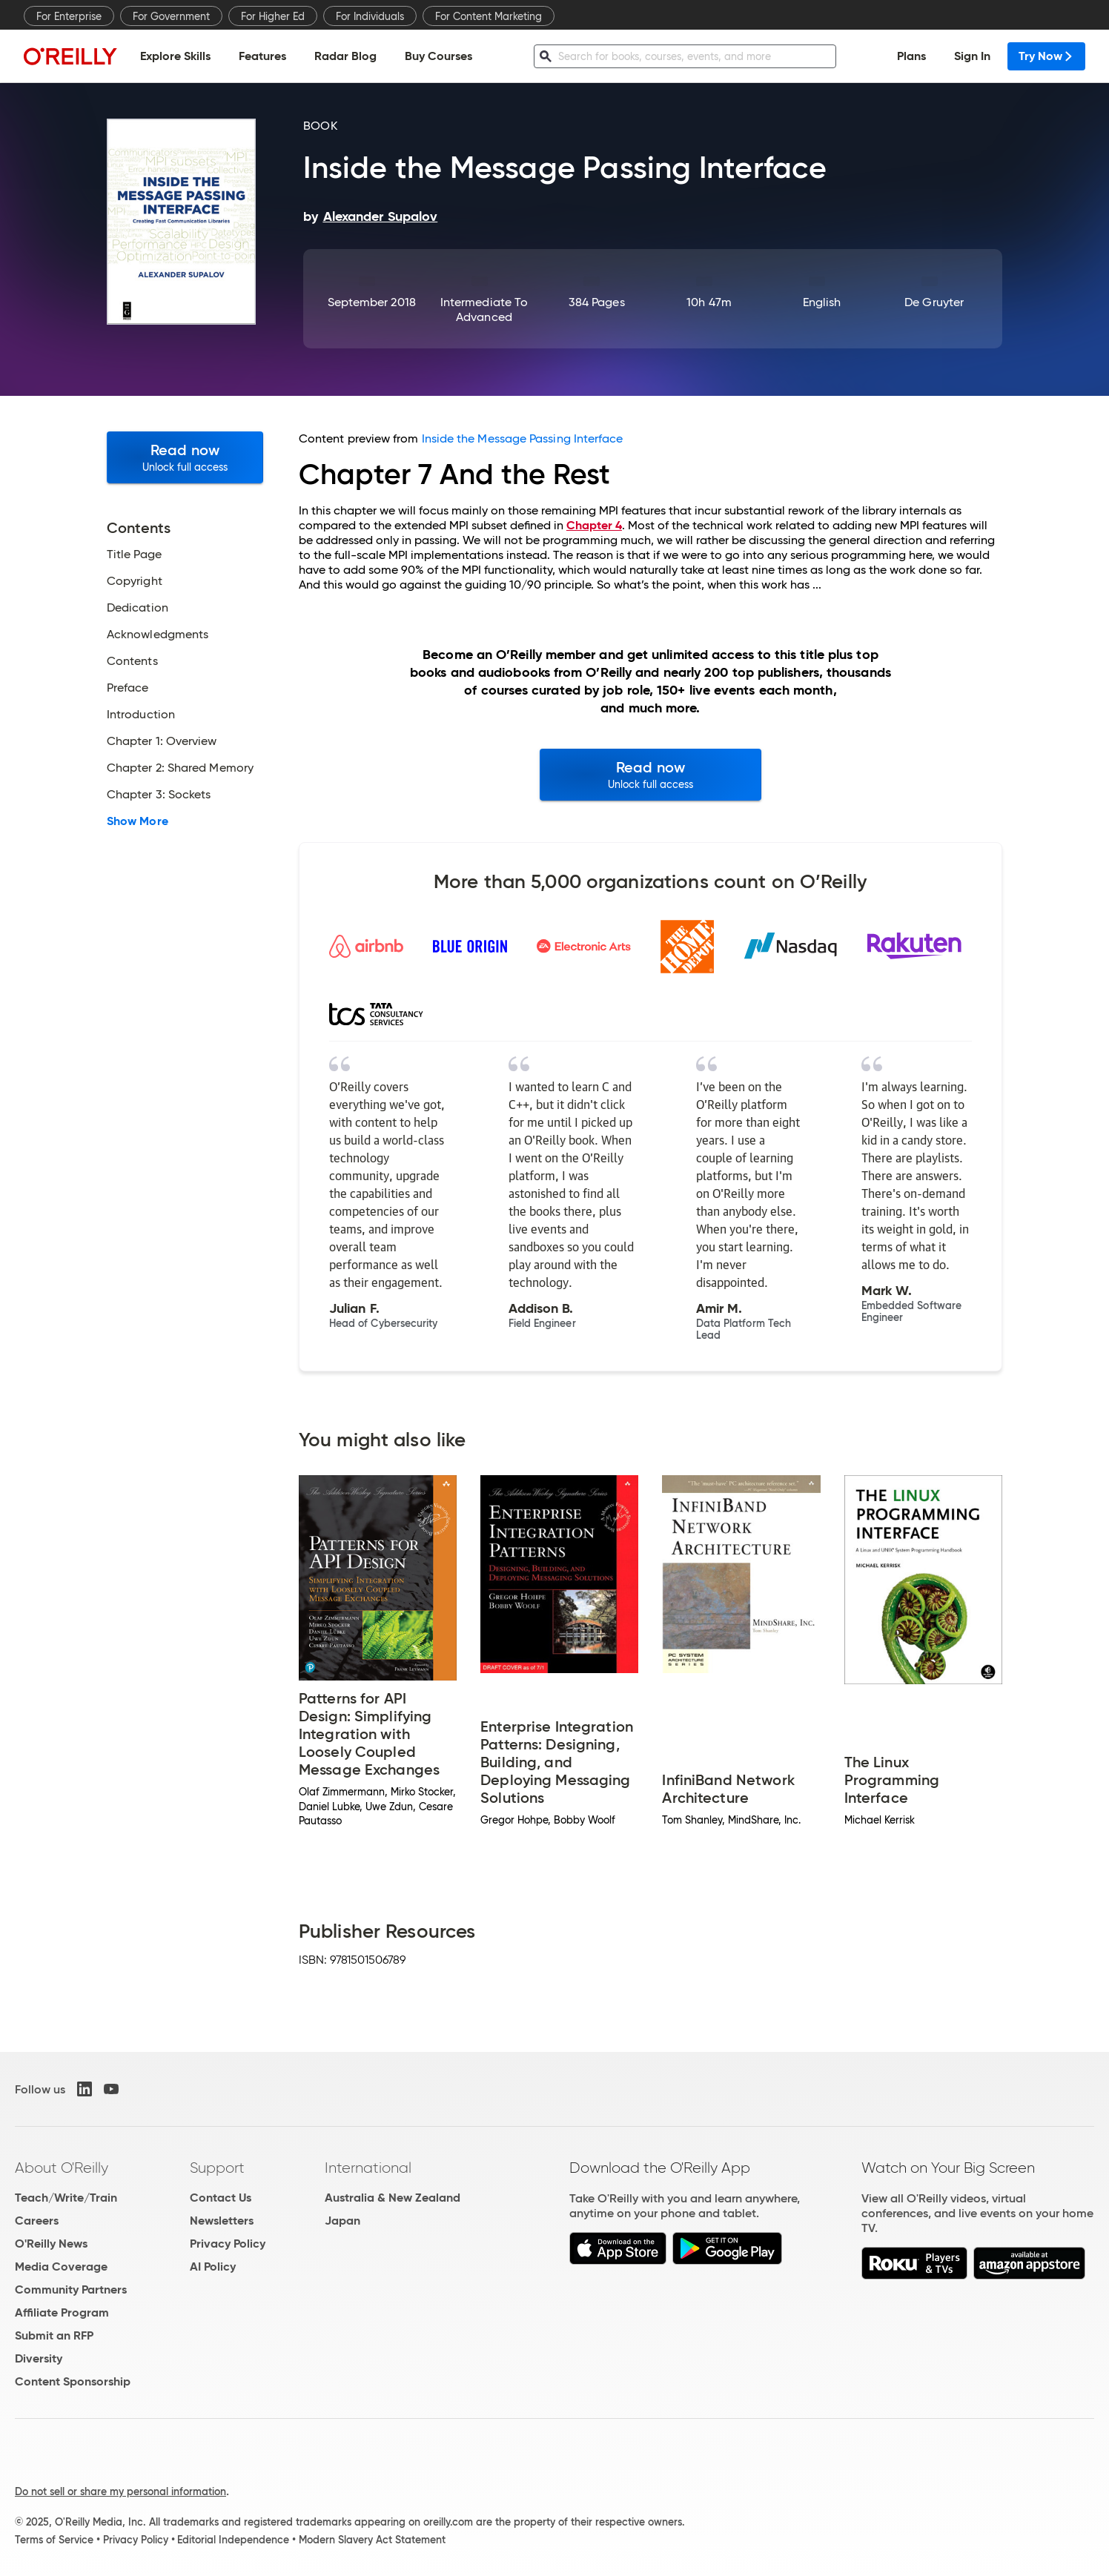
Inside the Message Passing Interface (522, 438)
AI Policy (213, 2266)
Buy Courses (438, 56)
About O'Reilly (61, 2167)
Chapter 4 (594, 525)
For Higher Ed (273, 16)
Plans (911, 56)
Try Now (1046, 56)
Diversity (38, 2358)
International (368, 2167)
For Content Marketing (488, 16)
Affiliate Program (62, 2312)
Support (217, 2167)
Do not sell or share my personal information (120, 2491)
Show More (137, 821)
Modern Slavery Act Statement (372, 2539)
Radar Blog (345, 56)
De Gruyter (934, 302)
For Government (171, 16)
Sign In (972, 56)
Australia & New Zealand (392, 2197)
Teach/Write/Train (66, 2197)
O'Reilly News (51, 2243)
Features (262, 56)
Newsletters (222, 2220)
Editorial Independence (233, 2539)
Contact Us (220, 2197)
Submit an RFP (54, 2335)
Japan (342, 2220)
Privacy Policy (227, 2243)
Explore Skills (175, 56)
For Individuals (370, 16)
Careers (37, 2220)
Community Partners (71, 2289)
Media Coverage (61, 2266)
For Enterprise (69, 16)
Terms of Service (54, 2539)
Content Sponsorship (72, 2381)
